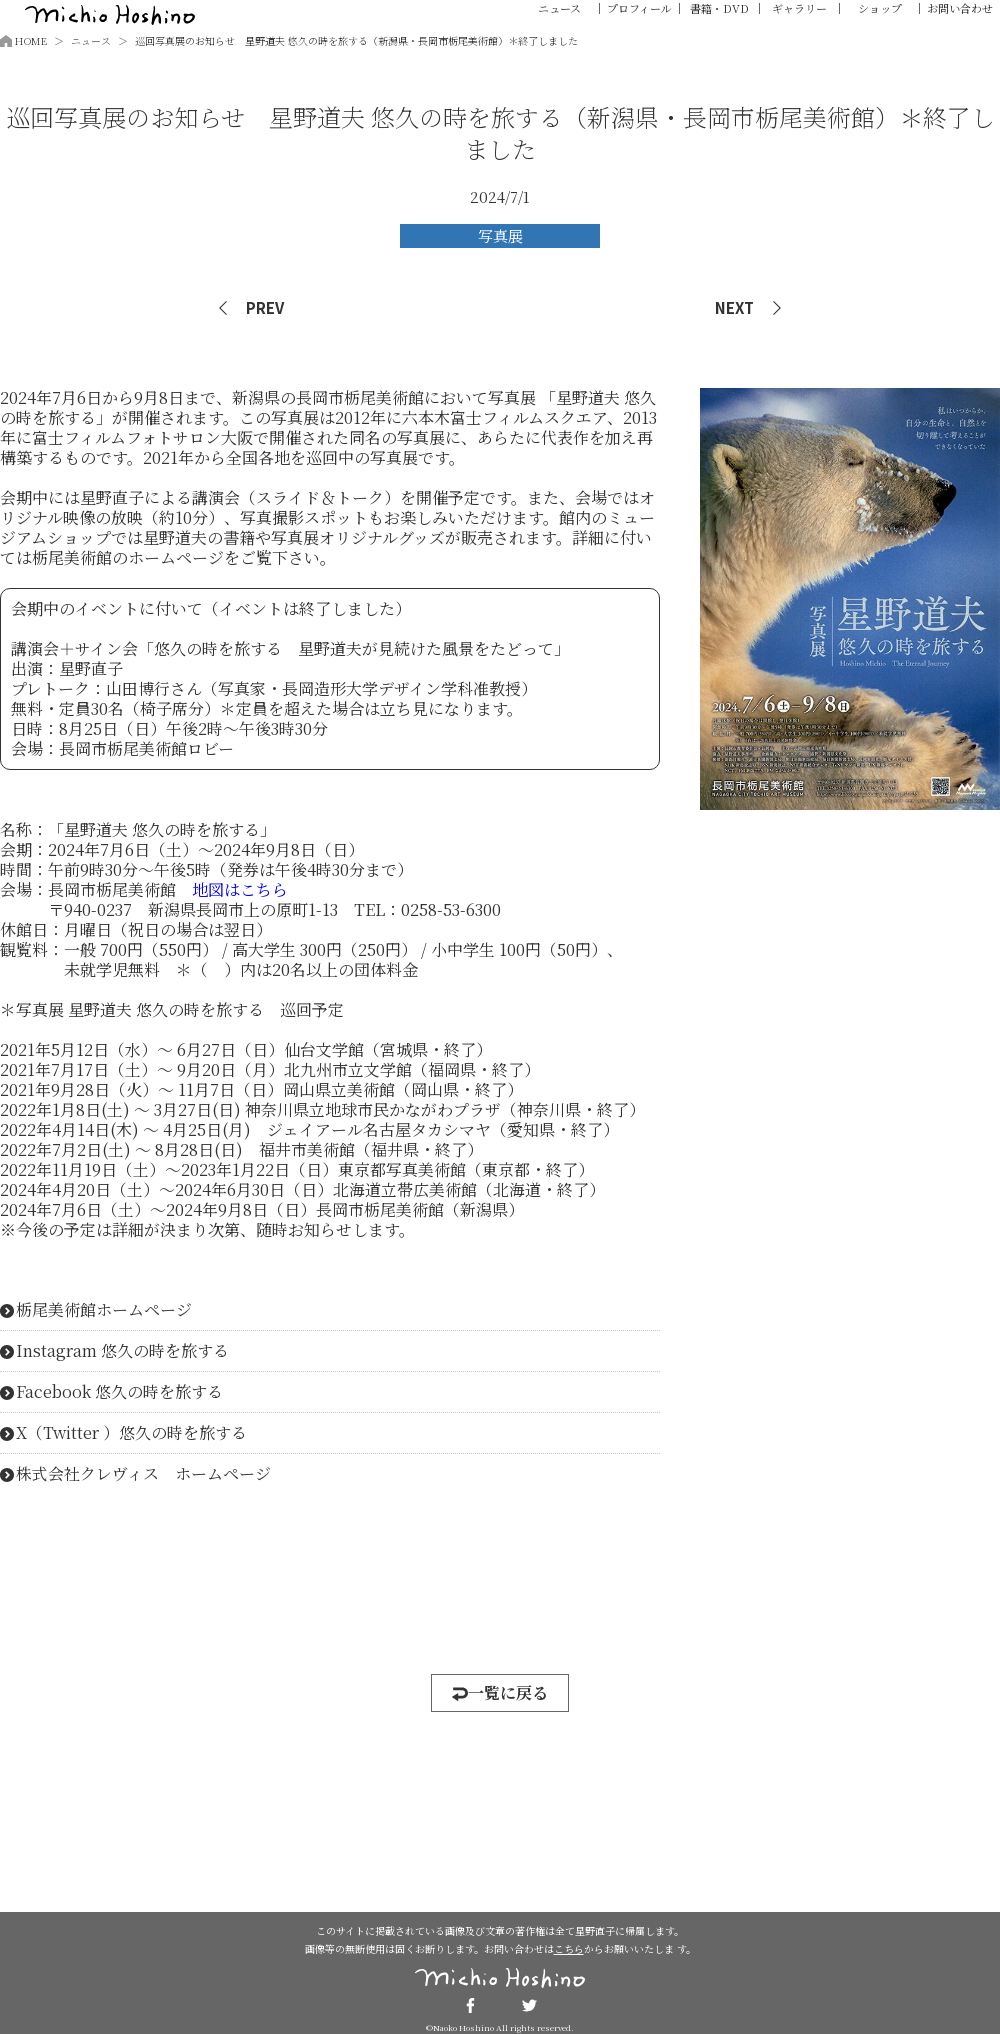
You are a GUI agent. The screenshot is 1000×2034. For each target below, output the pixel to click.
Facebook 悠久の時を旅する (119, 1392)
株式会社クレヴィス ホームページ (143, 1474)
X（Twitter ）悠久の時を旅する (131, 1433)
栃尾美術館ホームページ (104, 1310)
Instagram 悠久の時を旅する (122, 1351)
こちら (569, 1948)
